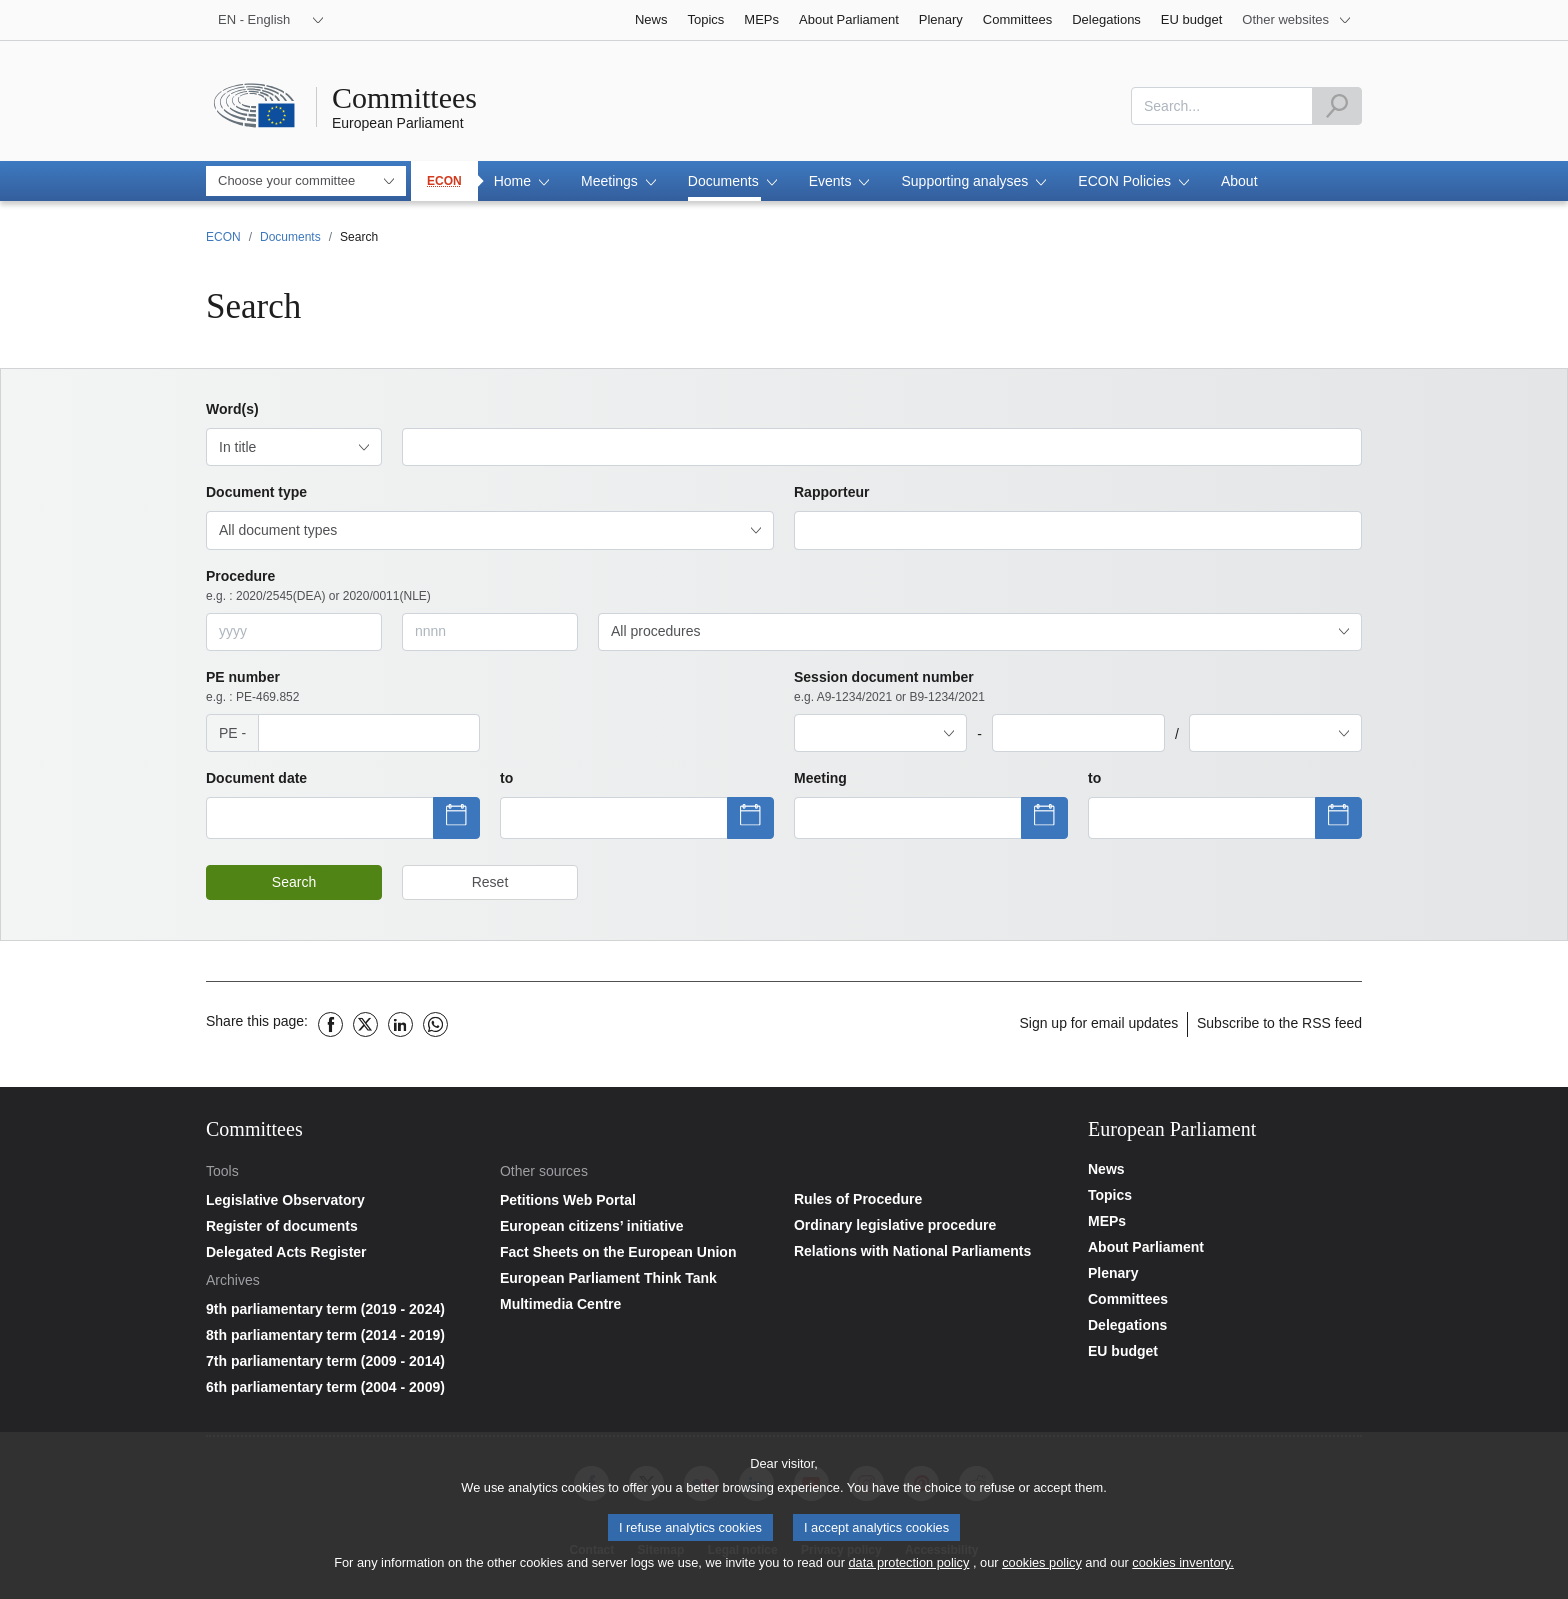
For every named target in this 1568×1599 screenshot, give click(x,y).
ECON (444, 181)
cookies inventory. (1182, 1566)
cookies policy (1042, 1566)
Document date (256, 778)
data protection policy (908, 1566)
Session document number (889, 687)
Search (294, 882)
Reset (490, 882)
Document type (256, 492)
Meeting (820, 778)
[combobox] (1222, 106)
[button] (521, 181)
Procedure (318, 586)
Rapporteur (831, 492)
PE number (252, 687)
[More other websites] (1297, 20)
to (506, 778)
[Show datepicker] (320, 818)
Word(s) (232, 409)
